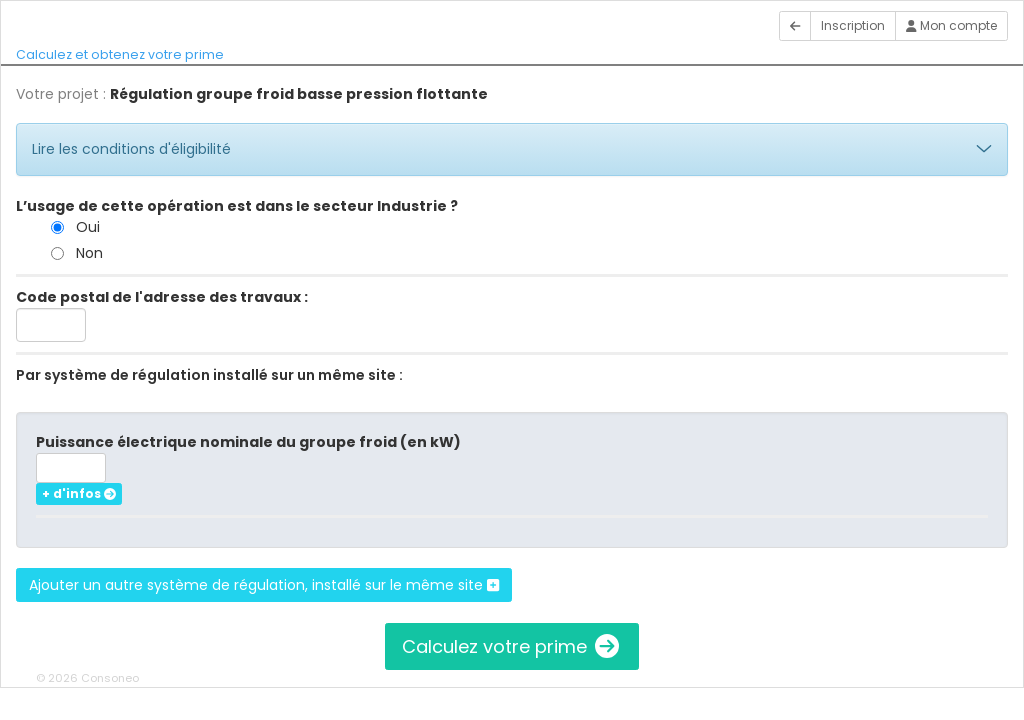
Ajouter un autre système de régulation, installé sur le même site (264, 585)
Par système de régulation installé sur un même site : (209, 375)
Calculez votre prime (512, 646)
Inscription (853, 25)
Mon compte (951, 25)
